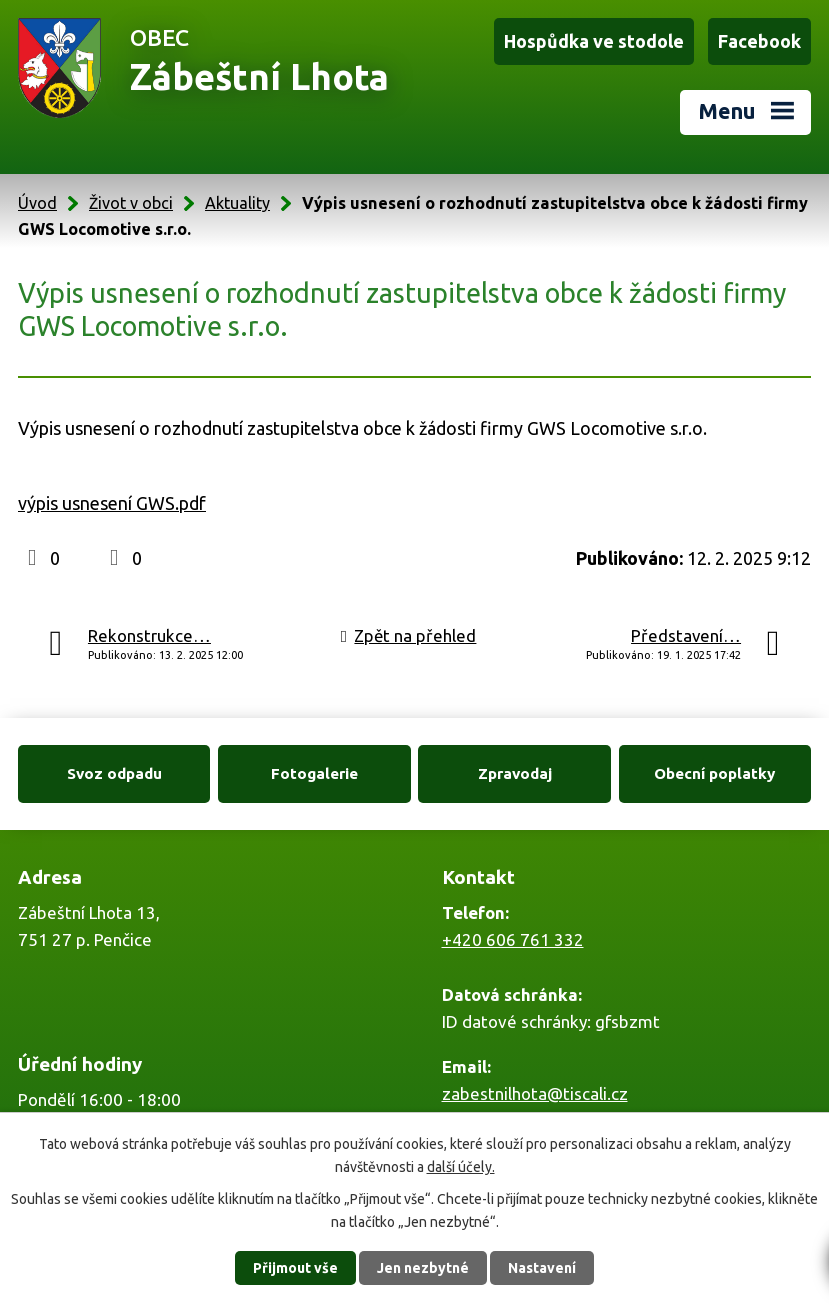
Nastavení (542, 1268)
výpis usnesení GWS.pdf (112, 501)
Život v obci (131, 200)
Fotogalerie (314, 770)
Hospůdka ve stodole (594, 41)
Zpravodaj (515, 770)
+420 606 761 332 (513, 937)
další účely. (461, 1166)
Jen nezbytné (423, 1268)
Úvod (37, 200)
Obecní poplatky (714, 770)
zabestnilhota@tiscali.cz (535, 1091)
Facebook (759, 41)
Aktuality (237, 200)
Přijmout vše (295, 1268)
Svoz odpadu (114, 770)
